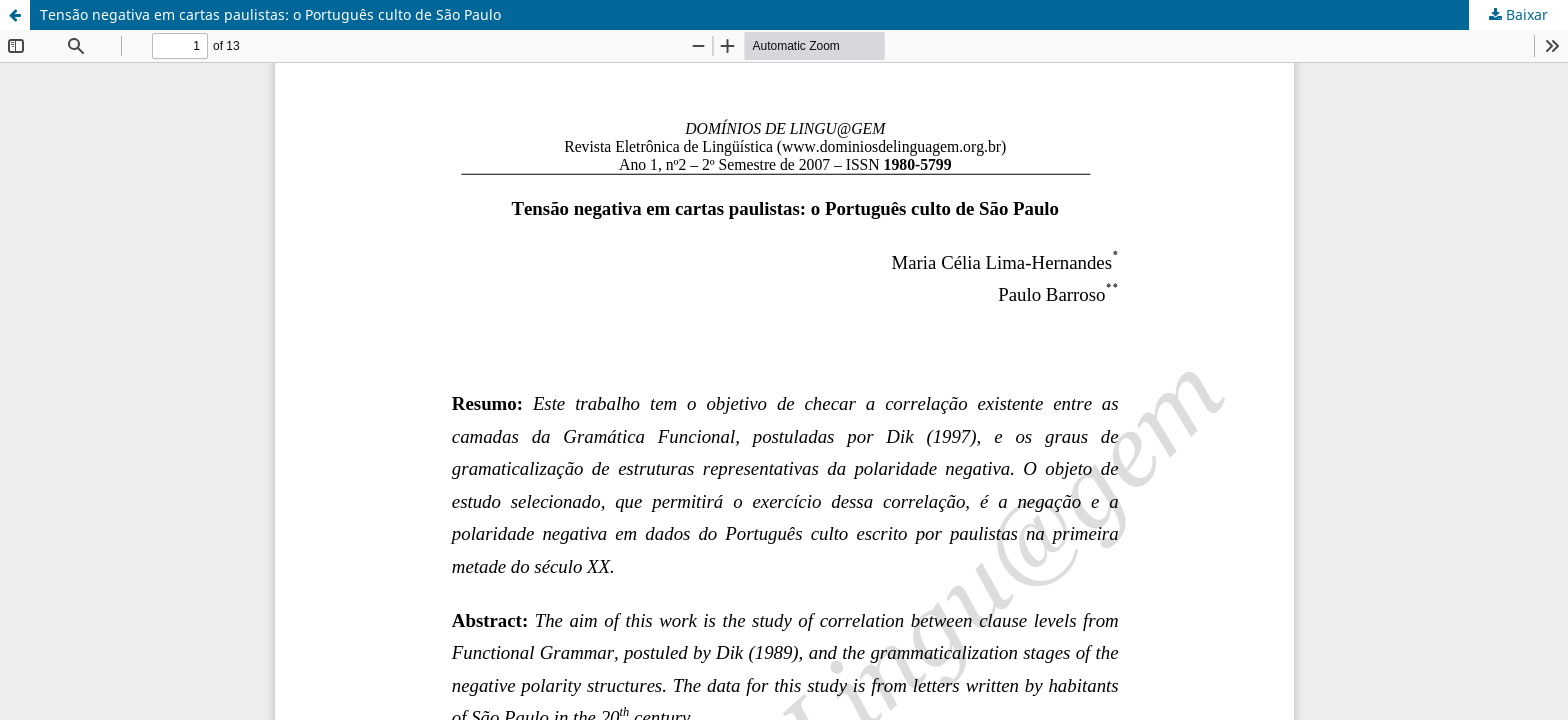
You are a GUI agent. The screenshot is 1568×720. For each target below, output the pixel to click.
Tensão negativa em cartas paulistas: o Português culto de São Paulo (270, 14)
